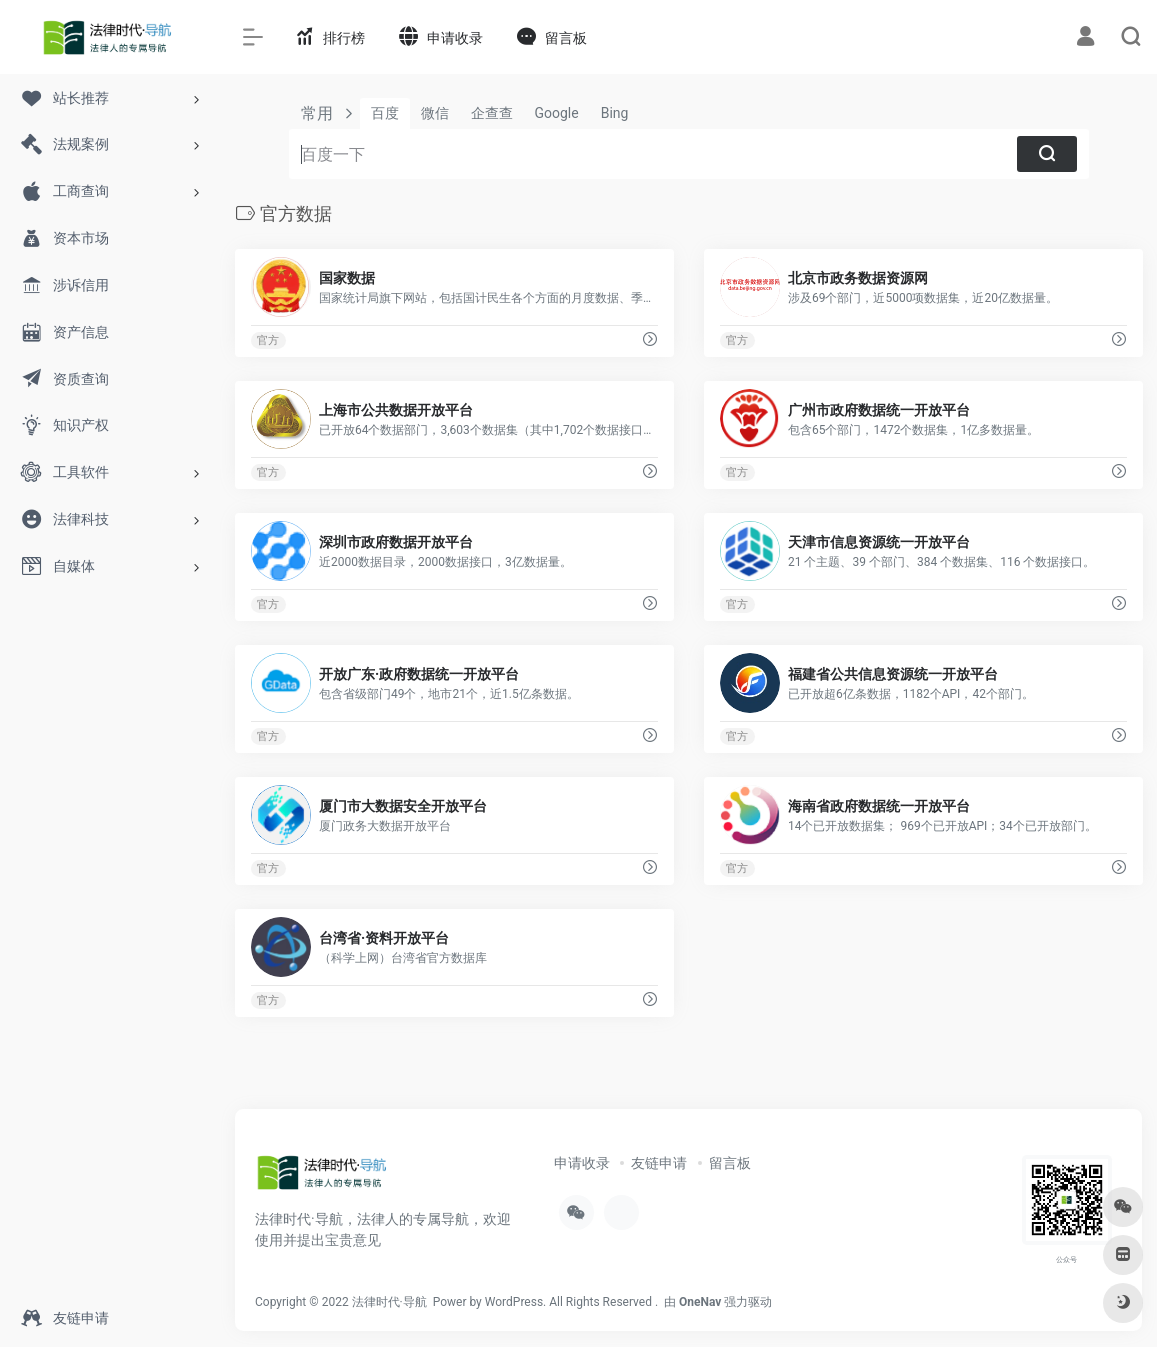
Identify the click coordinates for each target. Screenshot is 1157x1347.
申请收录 (582, 1163)
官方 (268, 340)
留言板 (730, 1163)
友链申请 (659, 1163)
